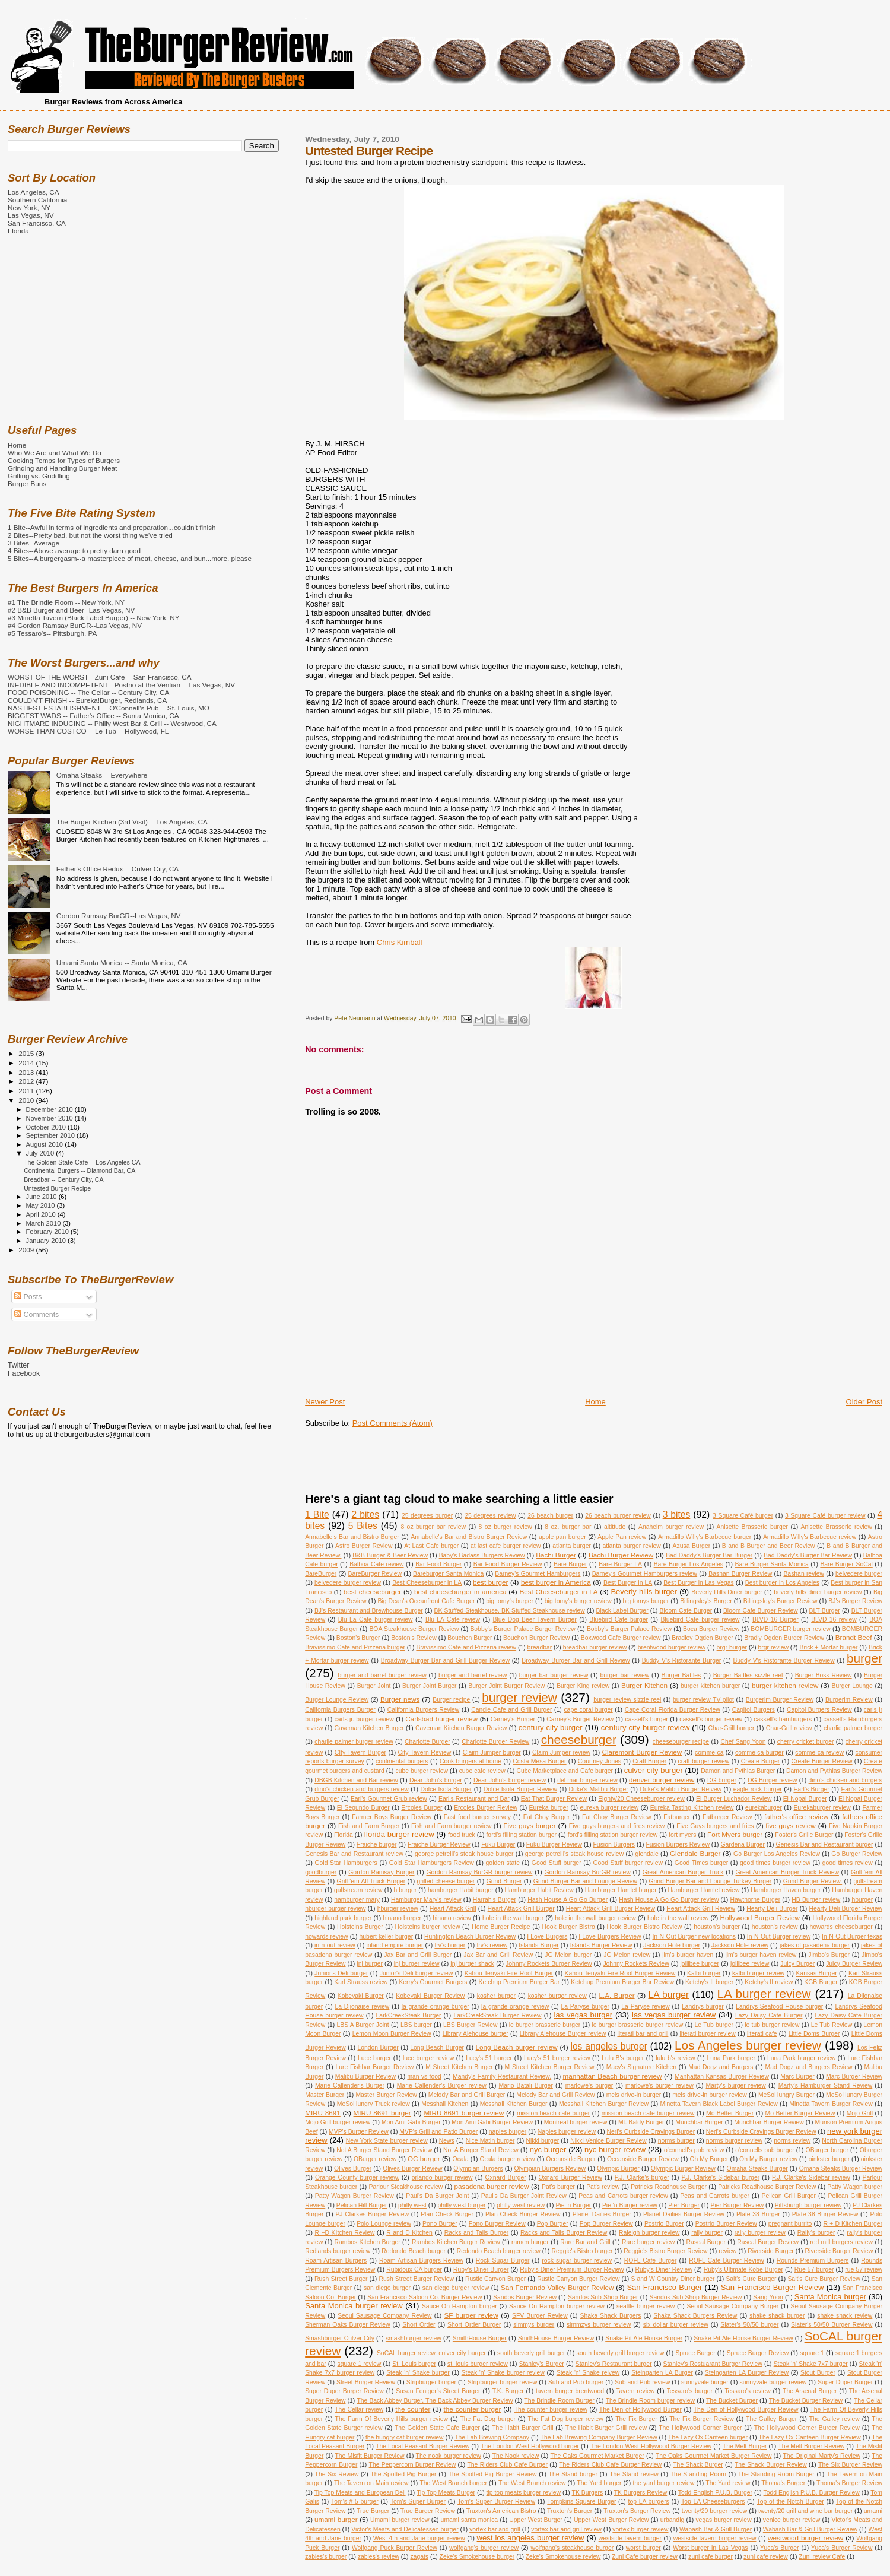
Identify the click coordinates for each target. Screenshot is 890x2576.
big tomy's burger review (578, 1601)
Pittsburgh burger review (808, 2205)
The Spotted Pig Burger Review (493, 2474)
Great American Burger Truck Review (787, 1872)
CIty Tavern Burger (360, 1752)
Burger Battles (681, 1675)
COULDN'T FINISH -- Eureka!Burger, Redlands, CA (87, 700)
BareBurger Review (374, 1574)
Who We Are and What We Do (54, 452)
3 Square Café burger (743, 1515)
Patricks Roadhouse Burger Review (767, 2187)
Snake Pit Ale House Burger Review (743, 2338)
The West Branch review (532, 2483)
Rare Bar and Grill (585, 2242)
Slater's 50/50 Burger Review (831, 2324)
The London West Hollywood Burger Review (650, 2446)
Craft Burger (649, 1761)
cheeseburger (578, 1739)
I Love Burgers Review (609, 1936)
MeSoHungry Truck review (373, 2104)
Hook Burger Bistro (568, 1927)
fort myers (682, 1835)
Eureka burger (548, 1807)
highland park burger (342, 1918)
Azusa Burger (692, 1546)
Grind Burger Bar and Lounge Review (585, 1881)
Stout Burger (817, 2372)
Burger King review (583, 1686)
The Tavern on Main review (371, 2483)
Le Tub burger (714, 2025)
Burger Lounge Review (336, 1699)
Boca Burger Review (711, 1629)
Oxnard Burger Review (570, 2177)
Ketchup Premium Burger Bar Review (622, 1982)
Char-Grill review (789, 1728)
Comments (36, 1315)
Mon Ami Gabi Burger (411, 2122)
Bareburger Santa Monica (448, 1574)
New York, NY (29, 207)
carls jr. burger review (364, 1719)
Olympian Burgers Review (550, 2168)
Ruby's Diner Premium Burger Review (572, 2269)
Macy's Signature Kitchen (641, 2067)
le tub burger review (772, 2025)
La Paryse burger (585, 2006)
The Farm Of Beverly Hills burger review (391, 2419)
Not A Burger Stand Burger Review (384, 2150)
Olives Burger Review (412, 2168)
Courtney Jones (599, 1761)
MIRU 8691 (323, 2113)
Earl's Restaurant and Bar (474, 1798)
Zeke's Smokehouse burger (477, 2556)
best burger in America (556, 1582)
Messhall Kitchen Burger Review (604, 2104)
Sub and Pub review (642, 2382)
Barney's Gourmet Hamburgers (537, 1574)
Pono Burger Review (497, 2223)
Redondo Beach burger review (499, 2251)
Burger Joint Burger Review (506, 1686)
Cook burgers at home (470, 1761)
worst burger (643, 2548)
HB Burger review (816, 1899)
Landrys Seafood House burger (779, 2006)
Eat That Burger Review (554, 1798)
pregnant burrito (790, 2223)
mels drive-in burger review (709, 2095)
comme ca (709, 1752)
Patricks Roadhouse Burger (669, 2187)
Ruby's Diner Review (663, 2269)
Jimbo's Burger (829, 1955)
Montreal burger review (575, 2122)
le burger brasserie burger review (637, 2025)
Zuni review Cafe (822, 2556)
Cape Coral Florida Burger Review (672, 1709)
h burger (405, 1890)
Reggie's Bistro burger (582, 2251)
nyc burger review (615, 2149)
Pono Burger (439, 2223)
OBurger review (375, 2159)
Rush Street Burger (340, 2279)
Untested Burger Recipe (57, 1188)
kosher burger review (557, 1996)
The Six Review (337, 2474)
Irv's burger (449, 1945)
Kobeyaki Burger (361, 1996)
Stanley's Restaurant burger (614, 2364)
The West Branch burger (453, 2483)
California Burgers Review (423, 1709)
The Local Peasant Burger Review (422, 2446)
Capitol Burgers (753, 1709)
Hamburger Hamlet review (703, 1890)
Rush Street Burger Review (416, 2279)
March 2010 (44, 1223)
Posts (28, 1297)
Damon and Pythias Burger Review (834, 1771)
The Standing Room (698, 2474)
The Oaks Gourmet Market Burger (597, 2456)
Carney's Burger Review (580, 1719)
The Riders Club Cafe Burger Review (610, 2464)
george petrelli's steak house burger (464, 1854)
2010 (27, 1100)
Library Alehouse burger (475, 2034)
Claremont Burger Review (642, 1752)
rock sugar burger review (577, 2260)
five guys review (790, 1825)
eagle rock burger (757, 1789)
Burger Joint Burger (429, 1686)
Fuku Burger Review (554, 1844)
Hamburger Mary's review (426, 1899)
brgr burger (732, 1647)
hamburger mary (357, 1899)
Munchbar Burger (699, 2122)
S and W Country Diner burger (672, 2279)
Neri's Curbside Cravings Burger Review (761, 2131)
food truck (461, 1835)
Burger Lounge (851, 1686)
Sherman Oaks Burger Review (347, 2324)
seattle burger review (645, 2306)
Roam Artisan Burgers (336, 2260)
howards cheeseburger (840, 1927)
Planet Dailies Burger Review (683, 2214)
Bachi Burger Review (621, 1555)
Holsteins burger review (427, 1927)
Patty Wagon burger (854, 2187)
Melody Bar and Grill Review (555, 2095)
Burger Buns (27, 483)
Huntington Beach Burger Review (470, 1936)
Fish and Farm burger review (451, 1826)
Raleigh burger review (649, 2232)
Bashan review (803, 1574)
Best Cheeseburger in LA (427, 1582)
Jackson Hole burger (671, 1945)
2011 (27, 1091)
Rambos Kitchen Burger (368, 2242)
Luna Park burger (731, 2058)
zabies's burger (326, 2556)
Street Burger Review (365, 2382)
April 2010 (42, 1214)
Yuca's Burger (779, 2548)
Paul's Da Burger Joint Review (524, 2196)
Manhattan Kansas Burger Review (722, 2076)
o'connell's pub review (694, 2150)
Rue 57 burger (814, 2269)
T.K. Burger (508, 2391)
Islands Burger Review (601, 1945)
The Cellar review (359, 2409)
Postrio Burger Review (726, 2223)
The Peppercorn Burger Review (412, 2464)
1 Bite (317, 1514)
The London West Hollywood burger (530, 2446)
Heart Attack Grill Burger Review (610, 1908)
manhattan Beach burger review (612, 2076)
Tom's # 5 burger (355, 2501)
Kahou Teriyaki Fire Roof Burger (509, 1973)
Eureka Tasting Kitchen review (692, 1807)
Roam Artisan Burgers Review (421, 2260)
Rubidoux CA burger (414, 2269)
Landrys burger (703, 2006)
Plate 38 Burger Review (825, 2214)
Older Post (864, 1401)
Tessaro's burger (690, 2391)
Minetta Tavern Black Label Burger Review (719, 2104)
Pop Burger (552, 2223)
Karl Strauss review (360, 1982)
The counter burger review (550, 2409)
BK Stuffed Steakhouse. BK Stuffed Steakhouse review (509, 1610)
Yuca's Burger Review (841, 2548)
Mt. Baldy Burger (641, 2122)
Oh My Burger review (768, 2159)
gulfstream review (358, 1890)
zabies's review (378, 2556)
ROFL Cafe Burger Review (726, 2260)
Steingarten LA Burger (662, 2372)
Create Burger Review (822, 1761)
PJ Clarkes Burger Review (372, 2214)
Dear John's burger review (509, 1780)
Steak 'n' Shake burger (418, 2372)
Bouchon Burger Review (536, 1638)
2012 (27, 1081)
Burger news (399, 1699)
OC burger (424, 2158)
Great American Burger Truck (683, 1872)
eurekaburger (763, 1807)
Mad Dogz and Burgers (720, 2067)
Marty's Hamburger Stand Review (825, 2085)
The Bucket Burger (732, 2400)
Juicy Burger (797, 1963)
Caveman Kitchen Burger (369, 1728)
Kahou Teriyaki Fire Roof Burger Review (620, 1973)
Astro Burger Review (364, 1546)
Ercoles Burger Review (485, 1807)
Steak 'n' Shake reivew (588, 2372)
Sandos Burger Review (525, 2297)
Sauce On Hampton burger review (557, 2306)
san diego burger (387, 2288)
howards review (326, 1936)
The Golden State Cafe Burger (437, 2428)
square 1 (812, 2353)
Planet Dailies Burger (602, 2214)
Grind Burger (504, 1881)
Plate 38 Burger (758, 2214)
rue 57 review (863, 2269)
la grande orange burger (435, 2006)
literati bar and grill (642, 2034)
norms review (792, 2140)
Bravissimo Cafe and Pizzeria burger (355, 1647)
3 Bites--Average (33, 543)
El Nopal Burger (805, 1798)
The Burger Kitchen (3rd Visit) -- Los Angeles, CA (132, 822)
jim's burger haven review (760, 1955)
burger (864, 1658)
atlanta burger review (632, 1546)
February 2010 (48, 1231)
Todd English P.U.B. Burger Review (812, 2492)
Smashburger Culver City (339, 2338)
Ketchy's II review (769, 1982)
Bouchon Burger (469, 1638)
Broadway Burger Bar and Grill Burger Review (445, 1660)
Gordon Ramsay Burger (381, 1872)
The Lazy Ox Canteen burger (708, 2437)
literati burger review (708, 2034)
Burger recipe (451, 1699)
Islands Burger (538, 1945)
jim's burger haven (687, 1955)
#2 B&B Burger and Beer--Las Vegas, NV (71, 610)
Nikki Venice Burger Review (608, 2140)
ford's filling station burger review (613, 1835)
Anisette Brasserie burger (752, 1527)
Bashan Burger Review (740, 1574)
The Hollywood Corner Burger (700, 2428)
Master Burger (324, 2095)
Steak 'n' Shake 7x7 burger (811, 2364)
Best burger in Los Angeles (782, 1582)
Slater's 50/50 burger (749, 2324)
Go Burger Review (856, 1854)
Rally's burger (816, 2232)
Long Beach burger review (517, 2047)
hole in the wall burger (512, 1918)
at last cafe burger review (506, 1546)
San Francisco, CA (37, 223)
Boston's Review (414, 1638)
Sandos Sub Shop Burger (603, 2297)
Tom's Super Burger (418, 2501)
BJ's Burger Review (855, 1601)
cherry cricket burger (805, 1742)
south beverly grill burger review (621, 2353)
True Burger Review (428, 2511)
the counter (412, 2409)
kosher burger (496, 1996)
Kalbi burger (704, 1973)
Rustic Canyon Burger (495, 2279)
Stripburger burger (431, 2382)
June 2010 (42, 1196)
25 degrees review (490, 1515)
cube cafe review (482, 1771)
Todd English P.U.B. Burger (715, 2492)
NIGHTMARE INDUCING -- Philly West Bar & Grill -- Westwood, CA (112, 723)
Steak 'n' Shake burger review (503, 2372)
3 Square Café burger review (825, 1515)
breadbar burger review (595, 1647)
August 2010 (45, 1144)
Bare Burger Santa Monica (772, 1564)
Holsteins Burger (360, 1927)
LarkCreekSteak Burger (408, 2015)
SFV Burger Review (540, 2315)
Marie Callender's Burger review (442, 2085)
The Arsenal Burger (810, 2391)
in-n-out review (334, 1945)
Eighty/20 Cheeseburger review (641, 1798)
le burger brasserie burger (545, 2025)
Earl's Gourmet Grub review (389, 1798)
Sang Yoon (768, 2297)
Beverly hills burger (644, 1591)
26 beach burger (550, 1515)
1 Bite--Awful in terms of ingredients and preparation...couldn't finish (112, 527)
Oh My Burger (709, 2159)
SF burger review (471, 2315)
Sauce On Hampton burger (459, 2306)
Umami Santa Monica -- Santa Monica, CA (121, 962)
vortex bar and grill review (566, 2529)
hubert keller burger (387, 1936)
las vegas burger (583, 2014)
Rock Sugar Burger (503, 2260)
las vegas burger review (674, 2014)
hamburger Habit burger (461, 1890)
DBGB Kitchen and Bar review (356, 1780)
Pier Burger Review (737, 2205)
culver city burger (653, 1770)
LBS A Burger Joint (362, 2025)
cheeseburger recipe (681, 1742)
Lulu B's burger (623, 2058)
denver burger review (662, 1780)
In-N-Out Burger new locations (693, 1936)
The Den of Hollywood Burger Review (746, 2409)
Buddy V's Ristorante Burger (681, 1660)
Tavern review (635, 2391)
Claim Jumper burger (492, 1752)
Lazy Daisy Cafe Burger (769, 2015)
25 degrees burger (427, 1515)
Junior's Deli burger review (416, 1973)
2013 (27, 1072)
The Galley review (834, 2419)
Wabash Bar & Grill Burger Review (810, 2529)
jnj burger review (417, 1963)
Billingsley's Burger (706, 1601)
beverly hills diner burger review (818, 1592)
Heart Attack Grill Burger (521, 1908)
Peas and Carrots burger (714, 2196)
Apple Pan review (621, 1537)
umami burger (335, 2519)
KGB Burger (820, 1982)
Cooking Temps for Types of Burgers (64, 460)
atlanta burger (571, 1546)
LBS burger (416, 2025)
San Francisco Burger (664, 2287)
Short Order (418, 2324)
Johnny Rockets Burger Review (549, 1963)
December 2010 (50, 1109)
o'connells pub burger (764, 2150)
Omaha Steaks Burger (757, 2168)
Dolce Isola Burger (446, 1789)
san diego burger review (456, 2288)
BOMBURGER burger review (791, 1629)
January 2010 (47, 1240)
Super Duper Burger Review (344, 2391)
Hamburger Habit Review (538, 1890)
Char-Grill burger (731, 1728)
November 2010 (50, 1118)
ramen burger (530, 2242)
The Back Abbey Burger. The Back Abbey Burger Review (435, 2400)
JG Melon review (626, 1955)
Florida (343, 1835)
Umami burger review (399, 2520)
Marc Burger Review (854, 2076)
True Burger (373, 2511)
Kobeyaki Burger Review (430, 1996)
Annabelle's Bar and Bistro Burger (352, 1537)
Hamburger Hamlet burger (621, 1890)
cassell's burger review (710, 1719)
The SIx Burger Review (850, 2464)
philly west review (521, 2205)
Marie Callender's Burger (349, 2085)
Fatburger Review (727, 1817)
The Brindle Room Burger (559, 2400)
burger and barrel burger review (382, 1675)
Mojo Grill (860, 2113)
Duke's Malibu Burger (598, 1789)
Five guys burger (529, 1825)
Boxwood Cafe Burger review (621, 1638)
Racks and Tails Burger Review (563, 2232)
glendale (646, 1854)
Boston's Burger (358, 1638)
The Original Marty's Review (822, 2456)
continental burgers (402, 1761)
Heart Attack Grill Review (700, 1908)
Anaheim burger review (671, 1527)
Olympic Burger (618, 2168)
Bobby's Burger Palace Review (629, 1629)
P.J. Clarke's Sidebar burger (720, 2177)
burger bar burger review (554, 1675)
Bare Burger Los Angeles (688, 1564)
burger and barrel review (472, 1675)
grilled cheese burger (446, 1881)
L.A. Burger (616, 1995)
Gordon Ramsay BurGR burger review (479, 1872)
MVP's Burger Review (359, 2131)
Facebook (24, 1373)
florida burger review (399, 1834)
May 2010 (41, 1205)
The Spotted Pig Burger (404, 2474)
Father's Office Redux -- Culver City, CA (117, 869)
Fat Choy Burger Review (616, 1817)
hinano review (452, 1918)
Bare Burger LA (620, 1564)
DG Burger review (772, 1780)
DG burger (721, 1780)
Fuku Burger (498, 1844)
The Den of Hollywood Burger (640, 2409)
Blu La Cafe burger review (375, 1619)
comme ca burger (759, 1752)
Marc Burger (797, 2076)
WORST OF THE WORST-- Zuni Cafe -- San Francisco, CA (100, 677)
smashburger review (413, 2338)
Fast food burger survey (477, 1817)
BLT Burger (824, 1610)
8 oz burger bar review (433, 1527)
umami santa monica (469, 2520)
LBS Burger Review (470, 2025)
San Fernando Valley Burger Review (557, 2287)
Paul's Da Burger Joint (437, 2196)
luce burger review (428, 2058)
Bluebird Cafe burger (618, 1619)
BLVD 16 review (834, 1619)
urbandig (672, 2520)
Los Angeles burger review (748, 2045)
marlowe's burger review (659, 2085)
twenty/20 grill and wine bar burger (805, 2511)
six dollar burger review (675, 2324)
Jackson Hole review (739, 1945)
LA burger (669, 1995)
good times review (847, 1863)
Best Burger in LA (627, 1582)
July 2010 (41, 1153)
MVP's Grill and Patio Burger (438, 2131)
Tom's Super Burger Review (496, 2501)
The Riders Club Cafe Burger (507, 2464)
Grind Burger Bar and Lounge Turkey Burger (710, 1881)
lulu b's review (675, 2058)
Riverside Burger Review (839, 2251)
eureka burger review (609, 1807)
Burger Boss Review (823, 1675)
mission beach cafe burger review (648, 2113)
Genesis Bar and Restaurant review (354, 1854)
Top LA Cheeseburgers (713, 2501)
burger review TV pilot (703, 1699)
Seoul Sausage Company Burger (733, 2306)
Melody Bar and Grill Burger (466, 2095)
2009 (27, 1250)
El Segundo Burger (363, 1807)
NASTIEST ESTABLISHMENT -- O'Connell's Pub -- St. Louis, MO (108, 708)
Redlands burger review (337, 2251)
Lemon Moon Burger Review (391, 2034)
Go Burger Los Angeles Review (776, 1854)
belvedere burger (858, 1574)
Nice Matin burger (490, 2140)
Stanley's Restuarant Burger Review (712, 2364)
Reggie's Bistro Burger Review (665, 2251)
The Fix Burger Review (701, 2419)
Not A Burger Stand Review (481, 2150)
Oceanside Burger (571, 2159)
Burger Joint (374, 1686)
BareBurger (320, 1574)
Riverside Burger (771, 2251)
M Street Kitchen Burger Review (550, 2067)
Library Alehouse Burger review (563, 2034)
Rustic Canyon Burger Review (578, 2279)
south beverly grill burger (531, 2353)
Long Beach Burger (437, 2047)
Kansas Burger (816, 1973)
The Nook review (515, 2456)
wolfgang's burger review (484, 2548)
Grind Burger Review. (813, 1881)
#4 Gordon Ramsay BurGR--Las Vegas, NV (75, 625)
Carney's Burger (513, 1719)
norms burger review (734, 2140)
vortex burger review (640, 2529)
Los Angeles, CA (33, 192)
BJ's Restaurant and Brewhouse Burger (368, 1610)
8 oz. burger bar (568, 1527)
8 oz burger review (505, 1527)
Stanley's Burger (541, 2364)
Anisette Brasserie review (836, 1527)
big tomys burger (646, 1601)
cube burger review (421, 1771)
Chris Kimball (399, 942)
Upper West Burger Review (611, 2520)
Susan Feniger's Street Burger (438, 2391)
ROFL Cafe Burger (650, 2260)
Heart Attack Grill (453, 1908)
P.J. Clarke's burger (642, 2177)
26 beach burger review (618, 1515)
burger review (519, 1697)
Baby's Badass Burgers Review (482, 1555)
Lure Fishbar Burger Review (374, 2067)
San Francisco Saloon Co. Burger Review (424, 2297)
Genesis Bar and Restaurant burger (824, 1844)
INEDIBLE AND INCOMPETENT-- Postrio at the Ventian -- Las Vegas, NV (121, 685)
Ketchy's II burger (709, 1982)
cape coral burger (588, 1709)
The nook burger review (448, 2456)
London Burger (377, 2047)
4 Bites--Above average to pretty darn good (74, 550)
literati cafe (762, 2034)
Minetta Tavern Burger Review (831, 2104)
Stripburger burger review (502, 2382)
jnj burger (370, 1963)
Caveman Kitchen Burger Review (461, 1728)
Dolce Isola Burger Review (520, 1789)
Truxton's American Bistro (501, 2511)
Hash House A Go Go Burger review (669, 1899)
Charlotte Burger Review (495, 1742)
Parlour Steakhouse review (405, 2187)
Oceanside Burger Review (643, 2159)
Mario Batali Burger (526, 2085)
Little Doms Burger (814, 2034)
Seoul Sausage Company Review (384, 2315)
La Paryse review (645, 2006)
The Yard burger (599, 2483)
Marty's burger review (736, 2085)
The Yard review (727, 2483)
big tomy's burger (509, 1601)
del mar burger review (587, 1780)
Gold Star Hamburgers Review (431, 1863)
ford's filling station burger (521, 1835)
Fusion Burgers (614, 1844)
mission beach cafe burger (553, 2113)
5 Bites (362, 1526)
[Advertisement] (521, 1383)
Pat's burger (558, 2187)
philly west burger (462, 2205)
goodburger (320, 1872)
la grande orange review (515, 2006)
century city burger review (645, 1727)
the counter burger (472, 2409)
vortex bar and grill (494, 2529)
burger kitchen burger (710, 1686)
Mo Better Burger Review (800, 2113)
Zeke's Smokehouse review (563, 2556)
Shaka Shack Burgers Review (695, 2315)
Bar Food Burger (438, 1564)
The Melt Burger (745, 2446)
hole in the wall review (677, 1918)
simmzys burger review (599, 2324)
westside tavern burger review (715, 2538)
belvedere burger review (347, 1582)
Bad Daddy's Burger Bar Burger (709, 1555)
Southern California (37, 200)
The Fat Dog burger (488, 2419)
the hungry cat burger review (404, 2437)
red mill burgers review (841, 2242)
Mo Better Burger (730, 2113)
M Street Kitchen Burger (458, 2067)
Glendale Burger (695, 1853)
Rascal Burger (706, 2242)
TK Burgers (587, 2492)
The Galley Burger (771, 2419)
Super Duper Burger (845, 2382)
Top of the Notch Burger (790, 2501)
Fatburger (676, 1817)
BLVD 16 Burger (775, 1619)
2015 (27, 1053)
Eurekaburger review (821, 1807)
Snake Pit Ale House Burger (643, 2338)
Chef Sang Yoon (742, 1742)
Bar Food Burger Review (507, 1564)
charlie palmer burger (853, 1728)
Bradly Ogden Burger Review (784, 1638)
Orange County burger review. (357, 2177)
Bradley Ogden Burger (702, 1638)
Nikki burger (542, 2140)
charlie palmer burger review (353, 1742)
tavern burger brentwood (570, 2391)
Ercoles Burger (421, 1807)
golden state (503, 1863)
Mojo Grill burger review (337, 2122)
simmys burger (533, 2324)
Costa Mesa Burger (539, 1761)
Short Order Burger (474, 2324)
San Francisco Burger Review (772, 2287)
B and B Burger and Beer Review (768, 1546)
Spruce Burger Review (758, 2353)
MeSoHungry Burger (786, 2095)
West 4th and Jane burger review (419, 2538)
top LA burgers (648, 2501)
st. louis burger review (477, 2364)
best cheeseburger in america (460, 1591)
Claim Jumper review (561, 1752)
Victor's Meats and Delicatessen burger (404, 2529)
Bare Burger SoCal (846, 1564)
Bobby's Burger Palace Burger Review (522, 1629)
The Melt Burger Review (811, 2446)
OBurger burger (827, 2150)
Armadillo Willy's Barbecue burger (704, 1537)
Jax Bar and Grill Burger (418, 1955)
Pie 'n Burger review (629, 2205)
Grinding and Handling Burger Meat (62, 468)
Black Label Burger (622, 1610)
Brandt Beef (853, 1637)
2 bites (366, 1514)
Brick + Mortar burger (828, 1647)
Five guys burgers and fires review (617, 1826)
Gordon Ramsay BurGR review (587, 1872)
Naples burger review (567, 2131)
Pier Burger (684, 2205)
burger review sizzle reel (627, 1699)
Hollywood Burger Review (760, 1917)
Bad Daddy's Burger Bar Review (808, 1555)
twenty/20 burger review (714, 2511)
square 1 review (360, 2364)
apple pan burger (562, 1537)
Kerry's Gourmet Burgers (433, 1982)
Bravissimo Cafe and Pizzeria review (466, 1647)
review (727, 2251)
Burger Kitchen (644, 1685)
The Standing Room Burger (776, 2474)
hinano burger (402, 1918)
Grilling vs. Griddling (39, 476)
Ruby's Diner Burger (481, 2269)
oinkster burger (829, 2159)
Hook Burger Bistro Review (644, 1927)
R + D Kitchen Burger (852, 2223)
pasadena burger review (491, 2186)
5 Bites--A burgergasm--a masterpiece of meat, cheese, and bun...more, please (130, 558)
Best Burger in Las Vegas (698, 1582)
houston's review (775, 1927)
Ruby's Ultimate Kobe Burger (743, 2269)
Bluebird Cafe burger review (699, 1619)
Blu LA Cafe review (452, 1619)
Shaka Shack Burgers (610, 2315)
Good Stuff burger (556, 1863)
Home (595, 1401)
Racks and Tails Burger (476, 2232)
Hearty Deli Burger (771, 1908)
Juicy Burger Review (854, 1963)
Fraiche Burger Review (439, 1844)
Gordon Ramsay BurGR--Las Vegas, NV (118, 915)
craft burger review (704, 1761)
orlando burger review (442, 2177)
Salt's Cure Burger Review (823, 2279)
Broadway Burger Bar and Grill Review (576, 1660)
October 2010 (47, 1127)
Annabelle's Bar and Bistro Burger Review (469, 1537)
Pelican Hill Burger (361, 2205)
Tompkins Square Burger (581, 2501)
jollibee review (749, 1963)
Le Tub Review (831, 2025)
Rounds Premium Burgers (813, 2260)
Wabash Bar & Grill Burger (715, 2529)
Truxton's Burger (569, 2511)
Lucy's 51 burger (489, 2058)
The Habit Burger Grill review (606, 2428)
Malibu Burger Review (365, 2076)
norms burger (676, 2140)
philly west (412, 2205)
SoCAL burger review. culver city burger (431, 2353)
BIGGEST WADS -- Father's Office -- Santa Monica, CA (93, 715)
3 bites (677, 1514)
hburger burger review (335, 1908)
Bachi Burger (556, 1555)
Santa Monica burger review (354, 2305)
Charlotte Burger (427, 1742)
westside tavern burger (630, 2538)
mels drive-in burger (633, 2095)
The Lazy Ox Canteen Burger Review (810, 2437)
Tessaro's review (747, 2391)
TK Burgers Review (641, 2492)
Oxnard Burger (505, 2177)
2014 (27, 1063)
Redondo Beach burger (414, 2251)
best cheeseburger (372, 1591)
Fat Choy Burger (546, 1817)
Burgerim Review (849, 1699)
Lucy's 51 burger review (557, 2058)
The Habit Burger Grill (522, 2428)
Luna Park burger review (801, 2058)
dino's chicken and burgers (845, 1780)
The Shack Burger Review (771, 2464)
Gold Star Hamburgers (345, 1863)
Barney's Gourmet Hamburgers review (644, 1574)
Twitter (18, 1365)
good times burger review (775, 1863)
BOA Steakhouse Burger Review (414, 1629)
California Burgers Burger (340, 1709)
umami (873, 2511)
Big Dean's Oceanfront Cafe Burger (426, 1601)
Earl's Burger (811, 1789)
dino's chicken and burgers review (361, 1789)
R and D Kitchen (409, 2232)
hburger (862, 1899)
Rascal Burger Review (768, 2242)
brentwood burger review (671, 1647)
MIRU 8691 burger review (464, 2113)
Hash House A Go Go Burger (567, 1899)
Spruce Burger (695, 2353)
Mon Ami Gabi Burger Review (492, 2122)
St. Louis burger (414, 2364)
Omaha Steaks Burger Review (840, 2168)
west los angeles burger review (530, 2537)
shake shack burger (777, 2315)
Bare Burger (570, 1564)
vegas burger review (723, 2520)
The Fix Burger (636, 2419)
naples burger (508, 2131)
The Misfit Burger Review (369, 2456)
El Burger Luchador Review (734, 1798)
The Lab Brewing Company (491, 2437)
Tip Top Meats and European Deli (360, 2492)
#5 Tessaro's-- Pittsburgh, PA (52, 633)
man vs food (424, 2076)
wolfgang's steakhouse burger (572, 2548)
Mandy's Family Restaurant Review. (502, 2076)
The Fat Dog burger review (565, 2419)
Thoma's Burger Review (849, 2483)
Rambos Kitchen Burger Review (456, 2242)
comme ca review (819, 1752)
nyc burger (548, 2149)
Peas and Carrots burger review (623, 2196)
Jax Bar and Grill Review (498, 1955)
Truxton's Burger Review (636, 2511)
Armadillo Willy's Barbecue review (809, 1537)
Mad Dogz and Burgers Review (809, 2067)
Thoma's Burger (783, 2483)
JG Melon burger (568, 1955)
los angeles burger (608, 2046)
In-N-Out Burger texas (852, 1936)
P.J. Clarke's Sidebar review (811, 2177)
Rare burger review (648, 2242)
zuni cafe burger (710, 2556)
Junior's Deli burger (341, 1973)
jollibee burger (700, 1963)
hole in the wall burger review (595, 1918)
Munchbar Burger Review (768, 2122)
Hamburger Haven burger (786, 1890)
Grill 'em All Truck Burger (371, 1881)
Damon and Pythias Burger (738, 1771)
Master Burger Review (386, 2095)
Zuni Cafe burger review (645, 2556)
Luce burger (374, 2058)
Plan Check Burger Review (523, 2214)
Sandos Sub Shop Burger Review (696, 2297)
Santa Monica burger (830, 2296)
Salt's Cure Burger (751, 2279)
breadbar (539, 1647)
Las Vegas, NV (31, 215)
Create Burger (760, 1761)
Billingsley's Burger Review (780, 1601)
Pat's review (602, 2187)
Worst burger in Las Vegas (710, 2548)
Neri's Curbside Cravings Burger (651, 2131)
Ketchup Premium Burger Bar (519, 1982)
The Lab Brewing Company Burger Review (599, 2437)
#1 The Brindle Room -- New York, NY (66, 602)
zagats (419, 2556)
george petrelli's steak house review (574, 1854)
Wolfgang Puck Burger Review (394, 2548)
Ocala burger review (507, 2159)
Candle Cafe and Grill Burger (511, 1709)
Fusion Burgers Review (677, 1844)
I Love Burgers (547, 1936)
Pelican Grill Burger (789, 2196)
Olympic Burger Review (683, 2168)
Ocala (461, 2159)
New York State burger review (387, 2140)
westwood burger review (805, 2538)
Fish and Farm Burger (368, 1826)
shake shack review (844, 2315)
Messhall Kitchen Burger (514, 2104)
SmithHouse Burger (480, 2338)
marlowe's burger (589, 2085)
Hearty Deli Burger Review (845, 1908)
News (446, 2140)
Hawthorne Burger (755, 1899)
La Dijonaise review (362, 2006)
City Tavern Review (425, 1752)
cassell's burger (646, 1719)
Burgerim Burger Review (780, 1699)
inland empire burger (395, 1945)
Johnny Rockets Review (636, 1963)
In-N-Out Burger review (778, 1936)
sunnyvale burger (705, 2382)
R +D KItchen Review (344, 2232)
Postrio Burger (664, 2223)
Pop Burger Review (606, 2223)
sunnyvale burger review (773, 2382)
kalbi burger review (758, 1973)
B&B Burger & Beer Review (390, 1555)
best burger (490, 1582)
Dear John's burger (435, 1780)
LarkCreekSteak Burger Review (497, 2015)
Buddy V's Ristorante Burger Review (783, 1660)
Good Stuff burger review (628, 1863)
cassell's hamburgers (783, 1719)
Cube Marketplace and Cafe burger (564, 1771)
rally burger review (760, 2232)
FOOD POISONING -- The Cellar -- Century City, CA (88, 692)
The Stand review (633, 2474)
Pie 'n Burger (574, 2205)
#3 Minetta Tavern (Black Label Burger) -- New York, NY (94, 617)
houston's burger (717, 1927)
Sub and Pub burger (575, 2382)
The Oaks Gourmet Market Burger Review (714, 2456)
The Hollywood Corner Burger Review (807, 2428)
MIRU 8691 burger (382, 2113)
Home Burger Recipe (501, 1927)
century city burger (551, 1727)
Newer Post (325, 1401)
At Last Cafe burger (431, 1546)
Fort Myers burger (734, 1834)
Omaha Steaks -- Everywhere (102, 775)
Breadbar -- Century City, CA (63, 1179)
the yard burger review (663, 2483)
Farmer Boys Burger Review (391, 1817)
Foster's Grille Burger (804, 1835)
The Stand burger (573, 2474)
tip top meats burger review (524, 2492)
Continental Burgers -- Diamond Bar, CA (79, 1170)
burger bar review (625, 1675)
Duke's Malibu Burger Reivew (680, 1789)
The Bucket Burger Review (806, 2400)
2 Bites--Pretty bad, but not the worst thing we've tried (90, 535)
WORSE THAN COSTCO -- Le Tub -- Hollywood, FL (88, 731)
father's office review (796, 1816)
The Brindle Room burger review (650, 2400)
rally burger (707, 2232)
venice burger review (792, 2520)
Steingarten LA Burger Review (747, 2372)
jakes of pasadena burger (815, 1945)
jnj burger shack (472, 1963)
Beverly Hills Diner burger (726, 1592)
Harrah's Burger (494, 1899)
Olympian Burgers (478, 2168)
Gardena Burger (742, 1844)
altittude (614, 1527)
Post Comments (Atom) (392, 1423)
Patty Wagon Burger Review (354, 2196)
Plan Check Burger (447, 2214)
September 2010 (51, 1135)
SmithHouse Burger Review (556, 2338)
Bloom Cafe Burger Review (760, 1610)
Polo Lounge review (384, 2223)
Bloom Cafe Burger (685, 1610)
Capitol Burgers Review (819, 1709)
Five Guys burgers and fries (715, 1826)
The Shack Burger (698, 2464)
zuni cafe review (765, 2556)
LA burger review (763, 1993)
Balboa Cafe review (376, 1564)
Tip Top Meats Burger (446, 2492)
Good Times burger (701, 1863)
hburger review (397, 1908)
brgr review (773, 1647)
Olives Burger (352, 2168)
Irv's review (491, 1945)
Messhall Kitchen (444, 2104)
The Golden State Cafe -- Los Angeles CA (82, 1162)
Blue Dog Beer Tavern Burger (535, 1619)
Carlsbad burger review (441, 1718)
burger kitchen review (785, 1685)
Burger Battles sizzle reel (748, 1675)
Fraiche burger (377, 1844)
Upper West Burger (535, 2520)
